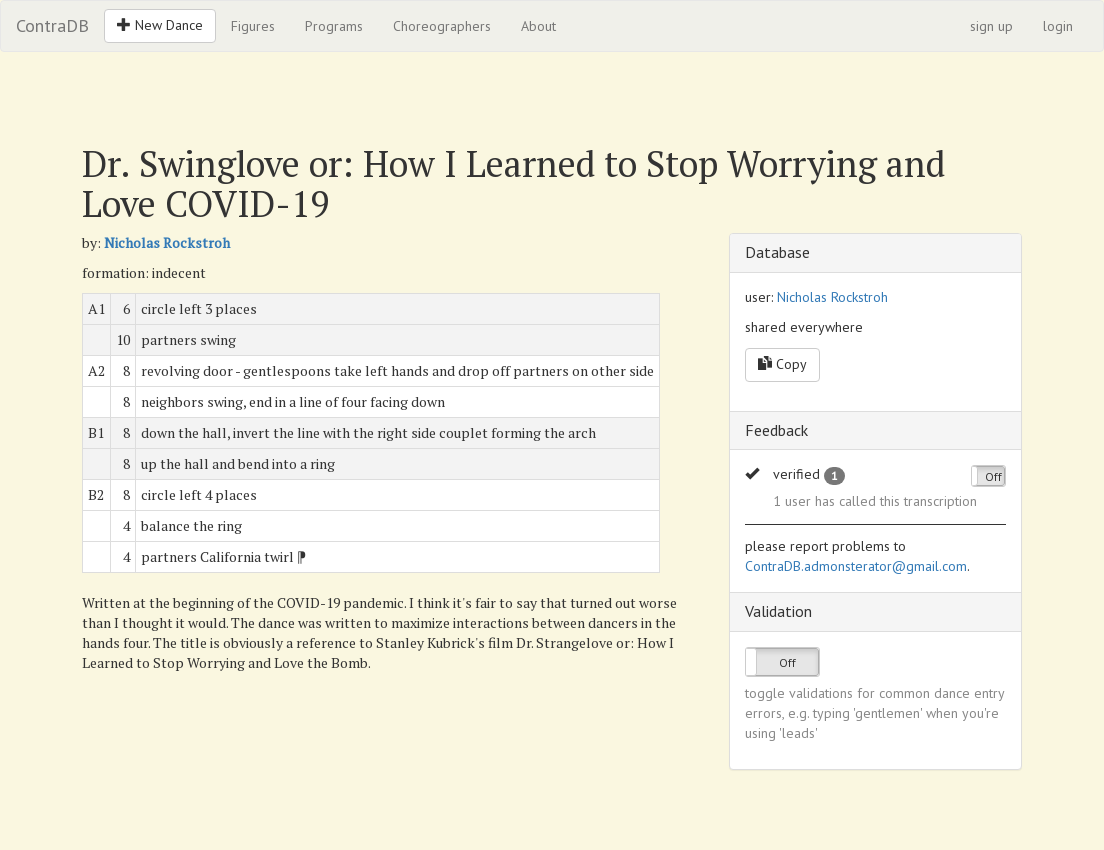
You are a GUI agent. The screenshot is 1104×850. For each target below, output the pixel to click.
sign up (991, 26)
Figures (253, 26)
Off (993, 476)
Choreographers (442, 26)
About (538, 26)
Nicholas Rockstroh (167, 242)
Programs (334, 26)
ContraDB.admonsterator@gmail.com (856, 566)
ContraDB (52, 25)
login (1058, 26)
